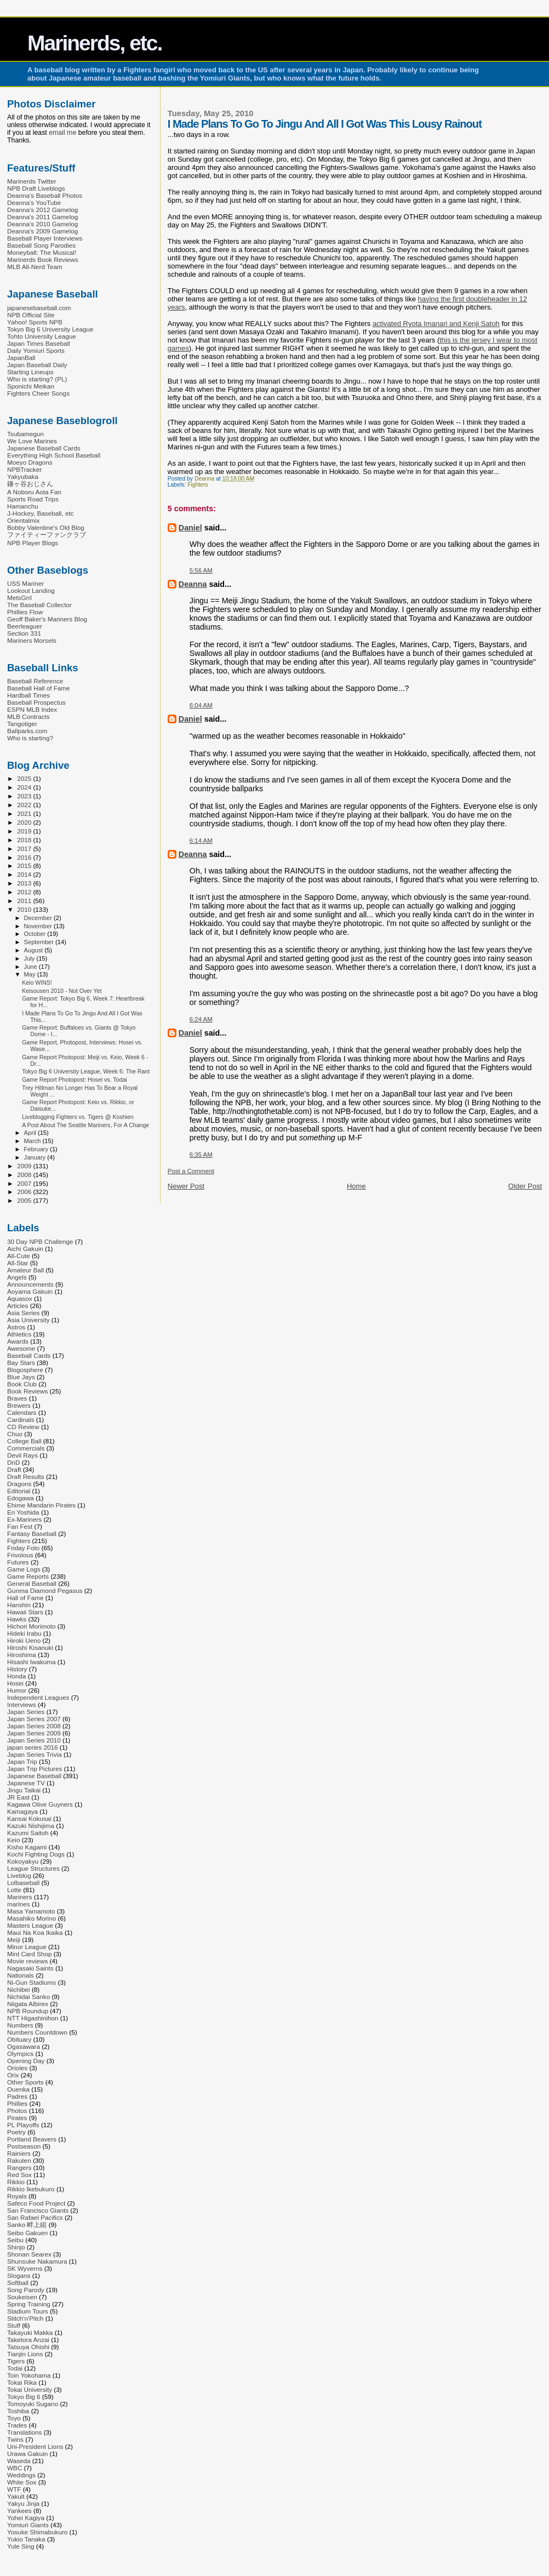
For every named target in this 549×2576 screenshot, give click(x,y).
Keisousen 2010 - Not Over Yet (61, 990)
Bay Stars (21, 1362)
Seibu (15, 2239)
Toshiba (18, 2410)
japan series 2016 (32, 1747)
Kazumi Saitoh (28, 1832)
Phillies (17, 2103)
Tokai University (29, 2389)
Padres (17, 2096)
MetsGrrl (19, 597)
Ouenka (18, 2089)
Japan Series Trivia (34, 1754)
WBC (14, 2467)
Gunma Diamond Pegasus (44, 1590)
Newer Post (186, 1186)
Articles (17, 1305)
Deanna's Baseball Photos (44, 195)
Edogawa (20, 1497)
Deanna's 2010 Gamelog (42, 223)
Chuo (14, 1433)
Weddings (21, 2474)
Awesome (21, 1348)
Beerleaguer (24, 626)
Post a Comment (191, 1171)
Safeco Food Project (36, 2203)
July (30, 958)
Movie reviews (27, 1960)
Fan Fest (19, 1526)
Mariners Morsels (31, 640)
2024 (25, 787)
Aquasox (19, 1298)
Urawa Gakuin (27, 2453)
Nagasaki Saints (30, 1968)
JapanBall (21, 357)
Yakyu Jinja (23, 2503)
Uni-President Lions (35, 2446)
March (33, 1141)
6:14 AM (201, 840)
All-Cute (18, 1255)
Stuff (13, 2325)
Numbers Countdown (37, 2032)
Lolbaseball (23, 1882)
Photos (17, 2110)
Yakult (16, 2496)
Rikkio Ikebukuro (31, 2188)
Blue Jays (21, 1376)
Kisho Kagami (27, 1846)
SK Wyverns (24, 2268)
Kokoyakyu (22, 1861)
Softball (17, 2282)
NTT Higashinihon (33, 2017)
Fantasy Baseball (31, 1533)
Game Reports (28, 1576)
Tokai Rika (22, 2382)
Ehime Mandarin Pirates (41, 1505)
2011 (25, 900)
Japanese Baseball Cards (44, 448)
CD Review (23, 1426)
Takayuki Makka (30, 2332)
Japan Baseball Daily (37, 364)
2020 (25, 822)
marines (18, 1903)
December (39, 918)
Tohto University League (41, 336)
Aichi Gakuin (25, 1248)
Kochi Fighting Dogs (36, 1854)
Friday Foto (23, 1547)
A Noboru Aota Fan (34, 491)
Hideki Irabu (24, 1633)
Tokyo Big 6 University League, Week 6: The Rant (86, 1071)
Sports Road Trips (33, 498)
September (40, 942)
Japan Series (25, 1711)
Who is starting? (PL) (37, 378)
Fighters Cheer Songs (38, 393)
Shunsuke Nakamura (37, 2261)
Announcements (30, 1284)
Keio (13, 1839)
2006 (25, 1191)
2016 (25, 857)
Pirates (17, 2117)
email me (62, 132)
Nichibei (18, 1989)
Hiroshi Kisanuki (30, 1647)
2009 (25, 1165)
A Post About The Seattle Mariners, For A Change (85, 1125)
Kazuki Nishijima (30, 1825)
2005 (25, 1200)
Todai (14, 2368)
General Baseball (31, 1583)
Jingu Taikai (24, 1790)
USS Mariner (25, 583)
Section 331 (24, 633)
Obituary (19, 2039)
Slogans (18, 2275)
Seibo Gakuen (27, 2232)
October (36, 933)
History (17, 1668)
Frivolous (20, 1554)
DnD (13, 1462)
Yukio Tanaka (26, 2539)
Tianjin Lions (25, 2353)
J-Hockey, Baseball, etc (40, 513)
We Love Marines (32, 440)
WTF (14, 2489)
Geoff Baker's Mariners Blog (47, 618)
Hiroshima (21, 1654)
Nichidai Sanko (28, 1996)
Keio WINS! (37, 982)
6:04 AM (201, 705)
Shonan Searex (29, 2254)
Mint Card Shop (29, 1953)
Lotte (14, 1889)
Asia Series (23, 1312)
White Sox (21, 2482)
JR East (18, 1797)
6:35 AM (201, 1154)
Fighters (197, 485)
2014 (25, 874)
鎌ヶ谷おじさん (30, 483)
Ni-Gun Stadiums (31, 1982)
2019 (25, 831)
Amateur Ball (25, 1269)
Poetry (16, 2131)
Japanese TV (26, 1782)
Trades (17, 2425)
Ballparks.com (27, 730)
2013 (25, 883)
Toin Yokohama (29, 2375)
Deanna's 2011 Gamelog (42, 216)
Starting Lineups (30, 371)
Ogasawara (23, 2046)
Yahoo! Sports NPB (34, 321)
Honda (16, 1676)
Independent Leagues (38, 1697)
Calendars (21, 1412)
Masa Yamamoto (31, 1911)
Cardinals (21, 1419)
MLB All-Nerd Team (34, 266)
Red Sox (19, 2174)
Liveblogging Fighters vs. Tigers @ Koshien (78, 1116)
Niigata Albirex (27, 2003)
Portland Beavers (31, 2139)
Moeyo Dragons (30, 462)
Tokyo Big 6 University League (50, 329)
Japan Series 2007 (34, 1718)
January (36, 1157)
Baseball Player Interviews (44, 238)
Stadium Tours (27, 2311)
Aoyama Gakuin (30, 1291)
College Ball (24, 1440)
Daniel (190, 527)
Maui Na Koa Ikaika (35, 1932)
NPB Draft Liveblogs (36, 188)
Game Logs (24, 1569)
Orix (13, 2074)
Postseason (24, 2146)
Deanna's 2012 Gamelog (42, 209)
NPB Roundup (27, 2010)
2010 (25, 909)
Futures (18, 1562)
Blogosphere (25, 1369)
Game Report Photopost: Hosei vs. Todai (74, 1079)
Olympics (20, 2053)
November (39, 926)
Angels (17, 1277)
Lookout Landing (31, 590)
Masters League (30, 1925)
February (37, 1149)
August (34, 950)
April (31, 1132)
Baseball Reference (35, 680)
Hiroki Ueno (24, 1640)
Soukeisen (22, 2296)
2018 (25, 839)
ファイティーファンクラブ (46, 534)
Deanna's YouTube (34, 202)
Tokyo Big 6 (24, 2396)
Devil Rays (22, 1455)
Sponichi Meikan (30, 386)
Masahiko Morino (31, 1918)
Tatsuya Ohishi (28, 2346)
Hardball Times (28, 695)
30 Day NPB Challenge (40, 1241)
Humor (16, 1690)
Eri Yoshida (23, 1512)
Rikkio (16, 2181)
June (31, 966)
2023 (25, 795)
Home (356, 1186)
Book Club (22, 1383)
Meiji (13, 1939)
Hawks (16, 1619)
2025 (25, 778)
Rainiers (19, 2153)
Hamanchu (22, 506)
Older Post (525, 1186)
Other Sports (25, 2082)
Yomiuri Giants (28, 2524)
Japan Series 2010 (34, 1740)
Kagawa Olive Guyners (40, 1804)
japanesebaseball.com (39, 307)
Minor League (27, 1946)
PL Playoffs (23, 2124)
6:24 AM (201, 1019)
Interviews (21, 1704)
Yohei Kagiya (25, 2517)
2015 (25, 865)
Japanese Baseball (34, 1775)
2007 (25, 1183)
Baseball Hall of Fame (38, 688)
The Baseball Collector (39, 604)
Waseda (19, 2460)
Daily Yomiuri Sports (36, 350)
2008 (25, 1174)
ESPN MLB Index (32, 709)
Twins (15, 2439)
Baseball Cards (28, 1355)
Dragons (19, 1483)
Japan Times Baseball (38, 343)
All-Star (17, 1262)
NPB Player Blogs (32, 542)
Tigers (16, 2360)
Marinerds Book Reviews (42, 259)
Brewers (19, 1405)
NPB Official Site (30, 314)
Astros (16, 1326)
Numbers (20, 2025)
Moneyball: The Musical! (41, 252)
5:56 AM (201, 570)
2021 (25, 813)
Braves (17, 1398)
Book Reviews (27, 1391)
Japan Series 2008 (34, 1725)
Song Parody (25, 2289)
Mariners (19, 1896)
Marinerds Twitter (31, 181)
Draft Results (25, 1476)
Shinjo (16, 2247)
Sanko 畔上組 (27, 2224)
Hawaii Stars (25, 1611)
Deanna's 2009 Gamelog (42, 231)
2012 (25, 891)
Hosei (15, 1683)
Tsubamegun (25, 433)
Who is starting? (30, 737)
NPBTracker (24, 469)
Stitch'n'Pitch (25, 2318)
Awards (17, 1341)
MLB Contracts (28, 716)
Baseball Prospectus (36, 702)
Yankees (19, 2510)
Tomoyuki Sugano (32, 2403)
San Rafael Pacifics (35, 2217)
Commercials (25, 1448)
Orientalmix (23, 520)
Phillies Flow (25, 611)
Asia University (28, 1319)
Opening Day (25, 2060)
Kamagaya (22, 1811)
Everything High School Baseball (53, 455)
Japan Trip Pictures (34, 1768)
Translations (24, 2432)
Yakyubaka (22, 476)
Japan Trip (22, 1761)
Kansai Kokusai (29, 1818)
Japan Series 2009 (34, 1733)
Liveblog (19, 1875)
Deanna (193, 584)
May (30, 974)
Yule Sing (21, 2546)
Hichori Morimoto (31, 1626)
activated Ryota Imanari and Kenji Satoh (436, 323)
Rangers (19, 2167)
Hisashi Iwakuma (31, 1661)
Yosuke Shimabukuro (37, 2531)
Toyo (14, 2417)
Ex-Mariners (24, 1519)
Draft (14, 1469)
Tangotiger (22, 723)
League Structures (33, 1868)
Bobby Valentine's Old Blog (45, 527)
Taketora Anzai (28, 2339)
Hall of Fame (25, 1597)
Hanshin (19, 1604)
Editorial (18, 1490)
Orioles (17, 2067)
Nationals (20, 1975)
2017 (25, 848)
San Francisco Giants (37, 2210)
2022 (25, 804)
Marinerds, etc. (94, 43)
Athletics (19, 1334)
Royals (17, 2196)
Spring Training (28, 2303)
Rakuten (19, 2160)
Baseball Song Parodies (41, 245)
